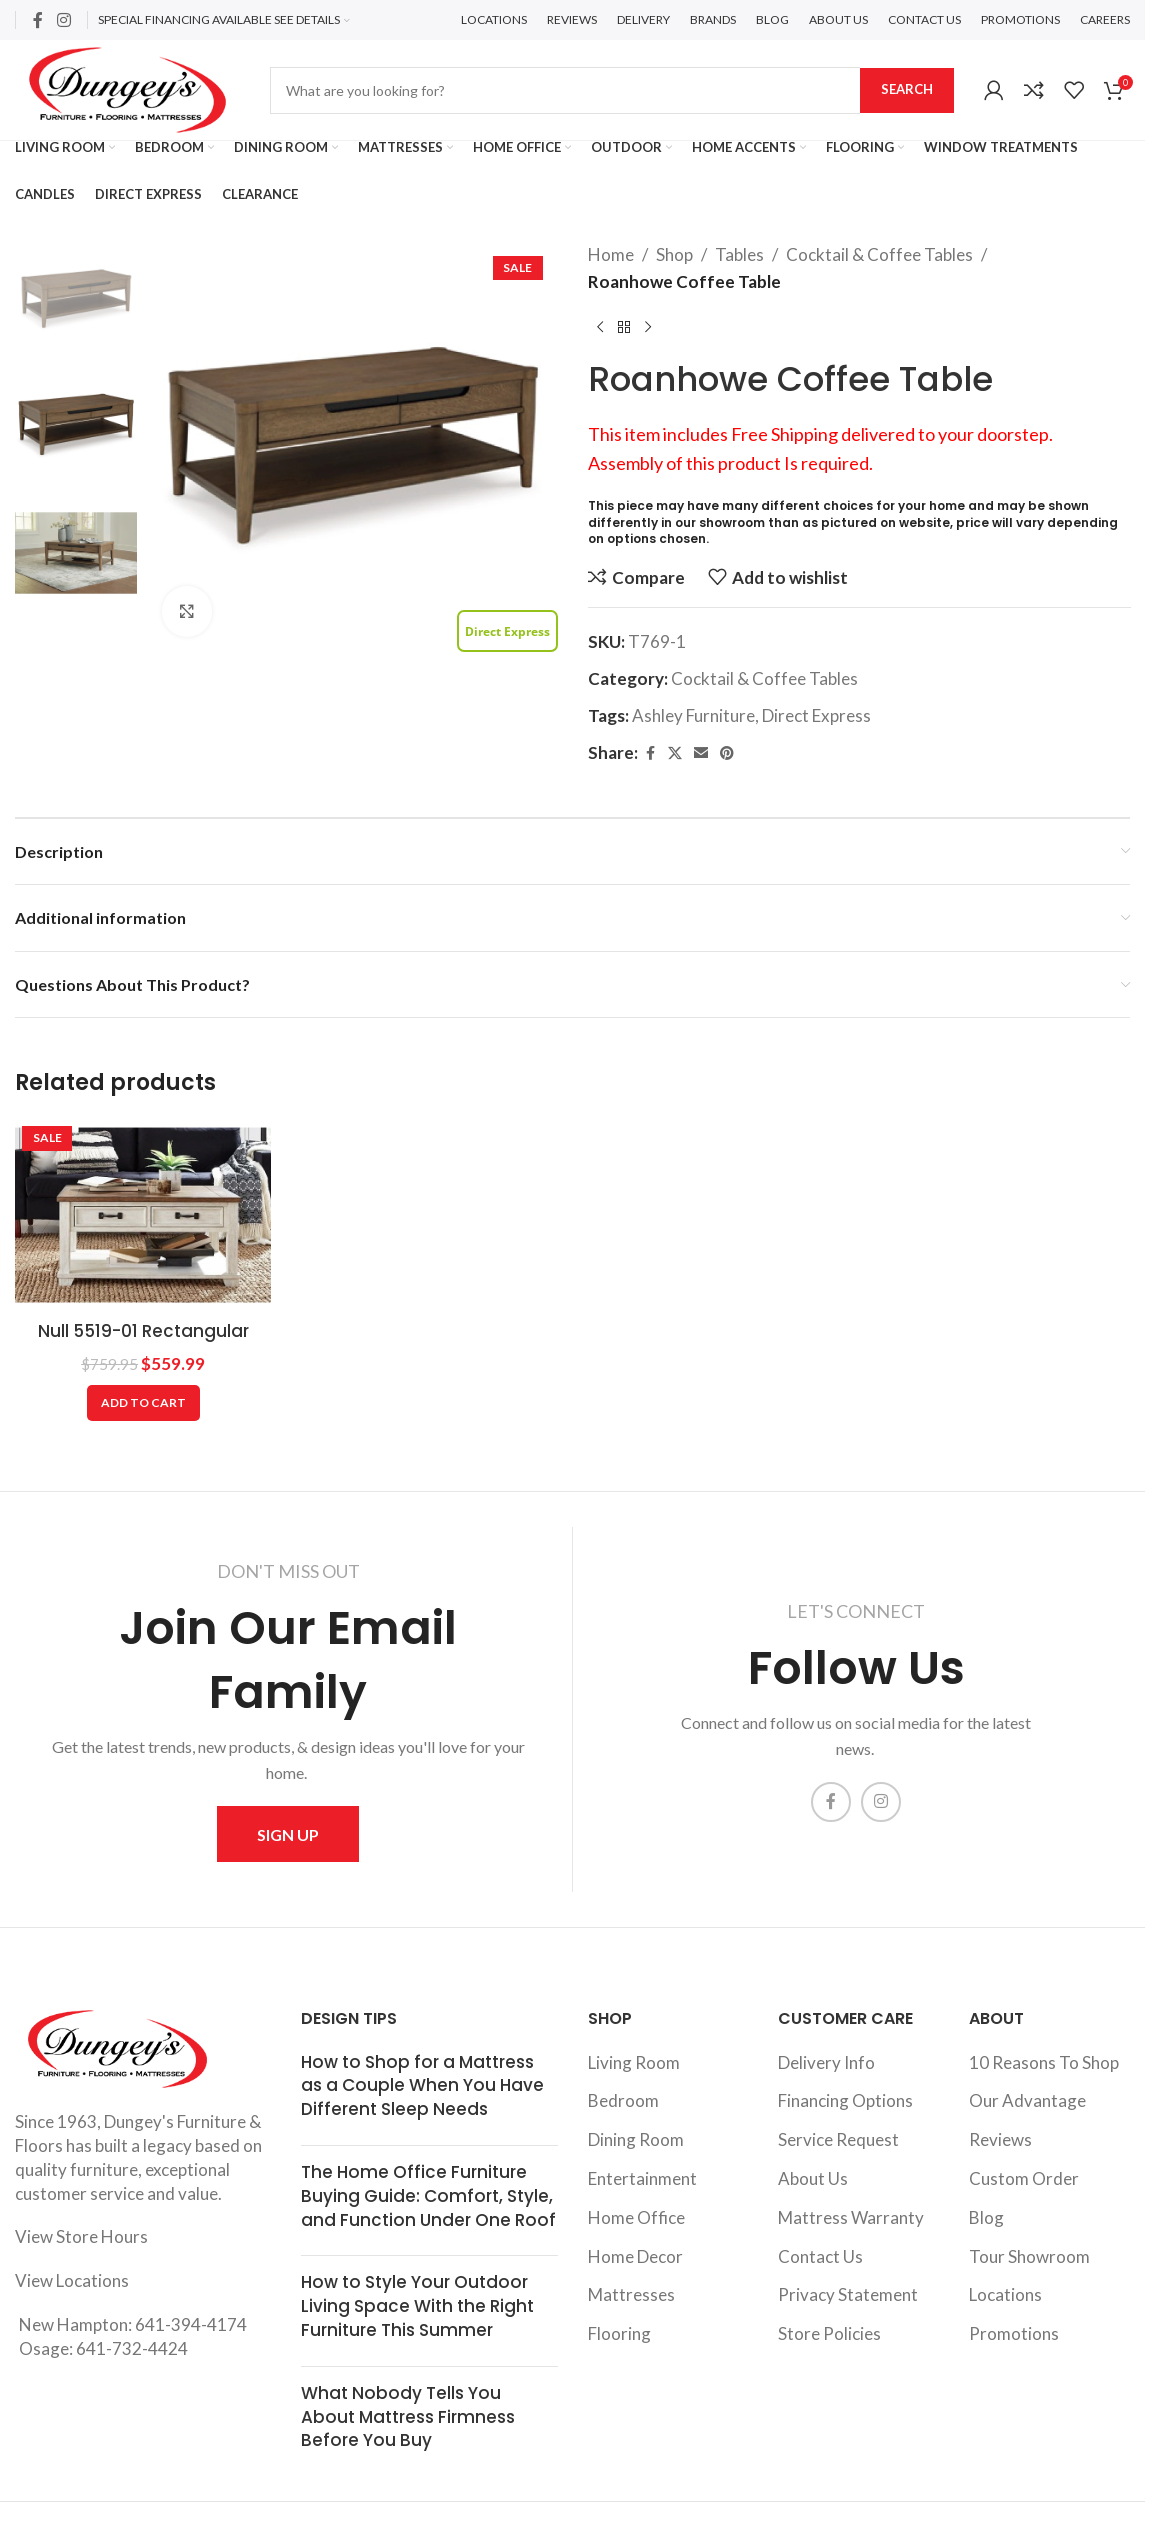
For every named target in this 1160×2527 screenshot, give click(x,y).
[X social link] (675, 753)
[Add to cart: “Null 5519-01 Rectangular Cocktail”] (143, 1403)
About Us (813, 2178)
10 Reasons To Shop (1044, 2062)
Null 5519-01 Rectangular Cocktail (143, 1343)
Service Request (838, 2139)
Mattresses (631, 2294)
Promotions (1014, 2333)
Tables (739, 254)
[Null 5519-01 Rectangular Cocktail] (143, 1215)
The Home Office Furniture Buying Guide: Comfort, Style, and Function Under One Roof (428, 2196)
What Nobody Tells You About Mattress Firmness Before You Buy (408, 2417)
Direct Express (816, 715)
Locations (1005, 2294)
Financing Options (845, 2100)
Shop (674, 254)
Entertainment (642, 2178)
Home (611, 254)
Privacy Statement (848, 2294)
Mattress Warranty (851, 2217)
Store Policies (829, 2333)
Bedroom (623, 2100)
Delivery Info (826, 2062)
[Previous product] (600, 327)
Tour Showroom (1029, 2256)
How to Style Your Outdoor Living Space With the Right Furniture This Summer (417, 2306)
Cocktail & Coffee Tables (879, 254)
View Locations (72, 2280)
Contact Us (820, 2256)
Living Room (634, 2062)
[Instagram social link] (63, 20)
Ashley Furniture (693, 715)
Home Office (636, 2217)
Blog (986, 2217)
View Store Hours (81, 2236)
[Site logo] (127, 87)
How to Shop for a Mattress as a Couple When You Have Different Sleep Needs (422, 2086)
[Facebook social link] (38, 20)
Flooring (619, 2333)
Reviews (1000, 2139)
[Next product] (648, 327)
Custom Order (1024, 2178)
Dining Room (636, 2139)
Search (907, 89)
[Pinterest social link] (727, 753)
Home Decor (635, 2256)
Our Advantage (1027, 2100)
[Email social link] (701, 753)
